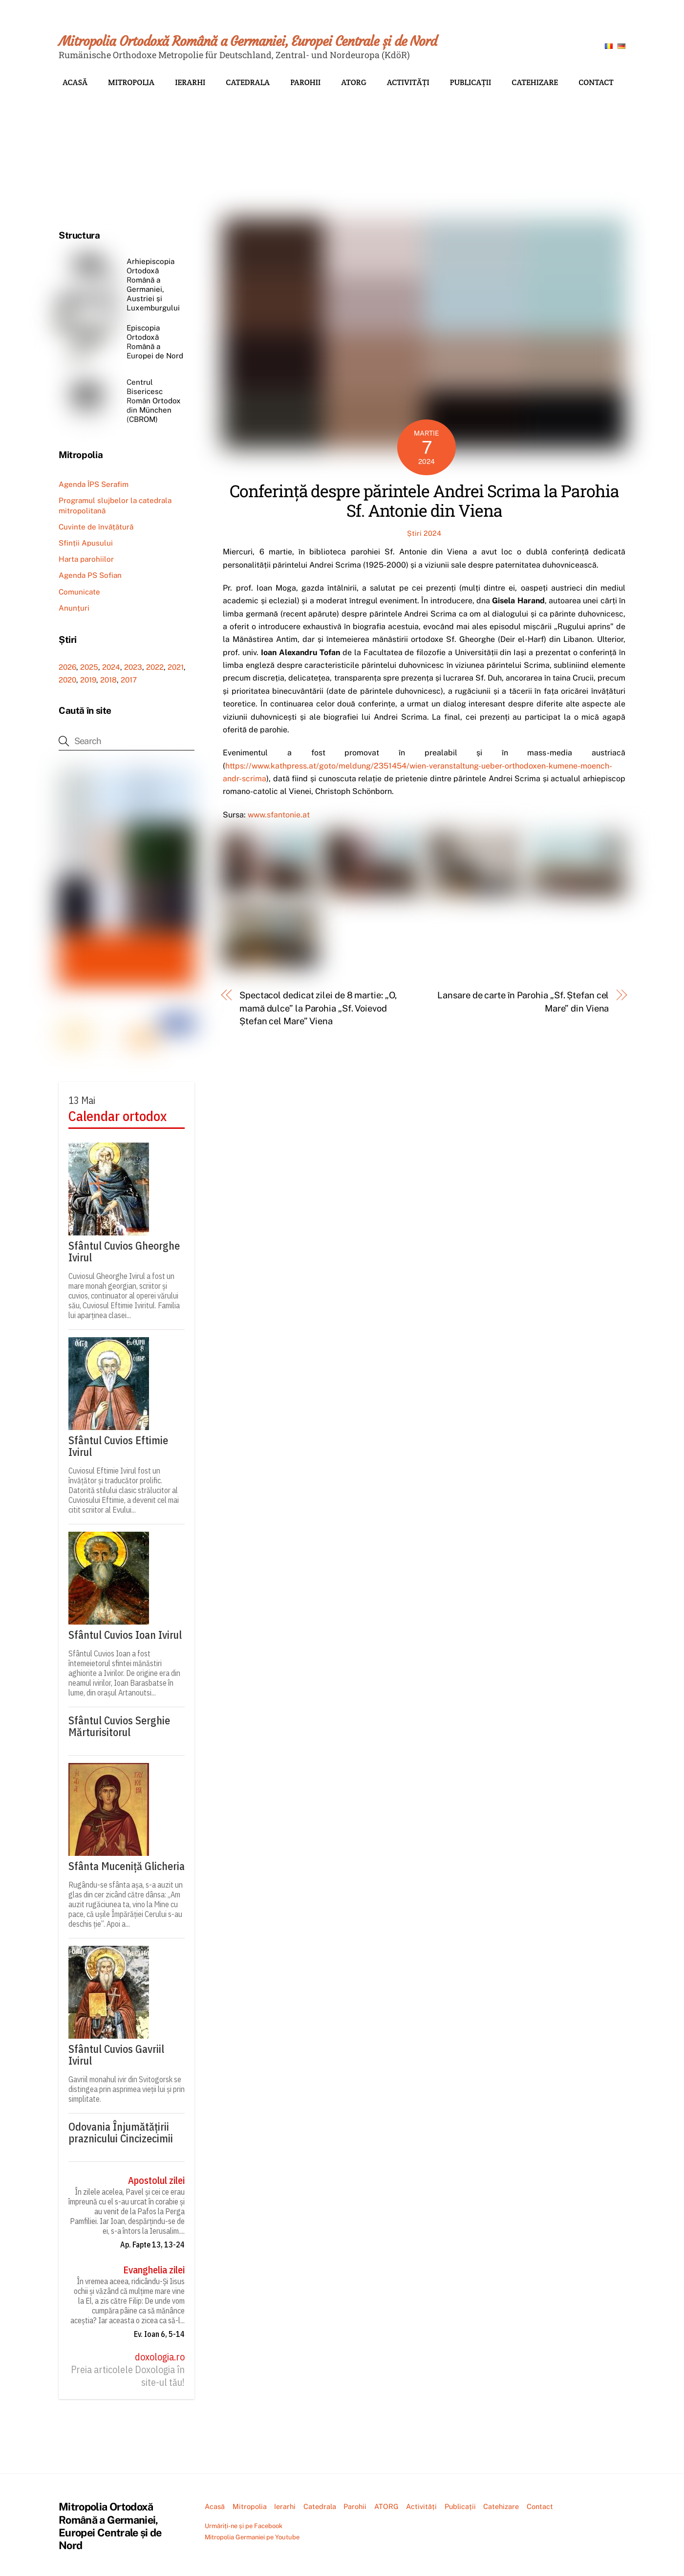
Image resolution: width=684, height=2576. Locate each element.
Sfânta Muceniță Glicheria (126, 1866)
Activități (408, 82)
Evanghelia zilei (154, 2270)
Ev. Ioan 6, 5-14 (159, 2334)
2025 (89, 667)
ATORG (353, 82)
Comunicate (79, 592)
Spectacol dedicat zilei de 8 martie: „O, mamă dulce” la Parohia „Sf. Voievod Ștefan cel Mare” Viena (318, 1008)
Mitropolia (131, 82)
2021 (176, 667)
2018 (108, 680)
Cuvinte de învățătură (96, 527)
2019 (88, 680)
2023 (133, 667)
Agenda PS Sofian (90, 575)
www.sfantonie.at (279, 814)
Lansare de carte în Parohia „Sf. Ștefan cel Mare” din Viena (523, 1001)
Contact (596, 82)
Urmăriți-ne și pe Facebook (243, 2526)
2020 (67, 680)
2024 (111, 667)
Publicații (471, 82)
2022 (155, 667)
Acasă (75, 82)
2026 (67, 667)
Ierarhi (190, 82)
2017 (129, 680)
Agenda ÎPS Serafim (93, 484)
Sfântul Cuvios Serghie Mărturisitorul (119, 1726)
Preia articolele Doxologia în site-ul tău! (128, 2376)
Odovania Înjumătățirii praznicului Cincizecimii (120, 2132)
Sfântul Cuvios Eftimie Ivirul (118, 1446)
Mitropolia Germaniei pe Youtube (252, 2537)
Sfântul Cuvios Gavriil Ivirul (116, 2055)
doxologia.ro (160, 2357)
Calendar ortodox (117, 1116)
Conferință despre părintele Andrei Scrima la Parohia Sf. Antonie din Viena (424, 501)
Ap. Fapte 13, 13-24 (152, 2244)
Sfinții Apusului (86, 543)
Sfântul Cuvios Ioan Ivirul (125, 1635)
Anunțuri (74, 608)
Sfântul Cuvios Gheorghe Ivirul (124, 1251)
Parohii (305, 82)
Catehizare (535, 82)
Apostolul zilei (156, 2180)
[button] (74, 144)
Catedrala (248, 82)
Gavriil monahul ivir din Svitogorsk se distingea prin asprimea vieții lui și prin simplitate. (126, 2089)
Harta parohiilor (86, 559)
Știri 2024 (424, 533)
